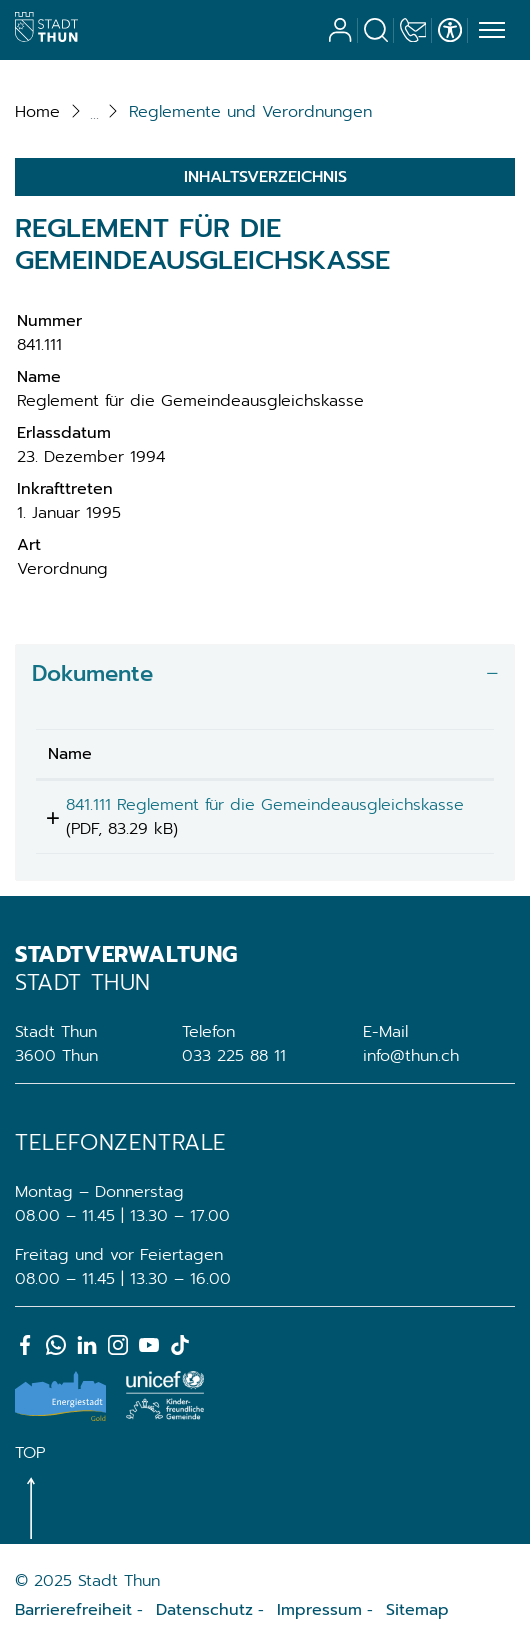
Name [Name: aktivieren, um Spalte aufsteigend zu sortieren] (70, 754)
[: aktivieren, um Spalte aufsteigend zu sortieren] (440, 754)
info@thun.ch (411, 1056)
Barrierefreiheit (73, 1610)
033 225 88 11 (234, 1056)
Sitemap (417, 1610)
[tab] (265, 674)
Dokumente (92, 673)
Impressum (319, 1610)
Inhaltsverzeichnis (265, 177)
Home (37, 112)
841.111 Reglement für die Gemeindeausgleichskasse (149, 817)
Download (440, 808)
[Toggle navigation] (489, 31)
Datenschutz (204, 1610)
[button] (250, 112)
